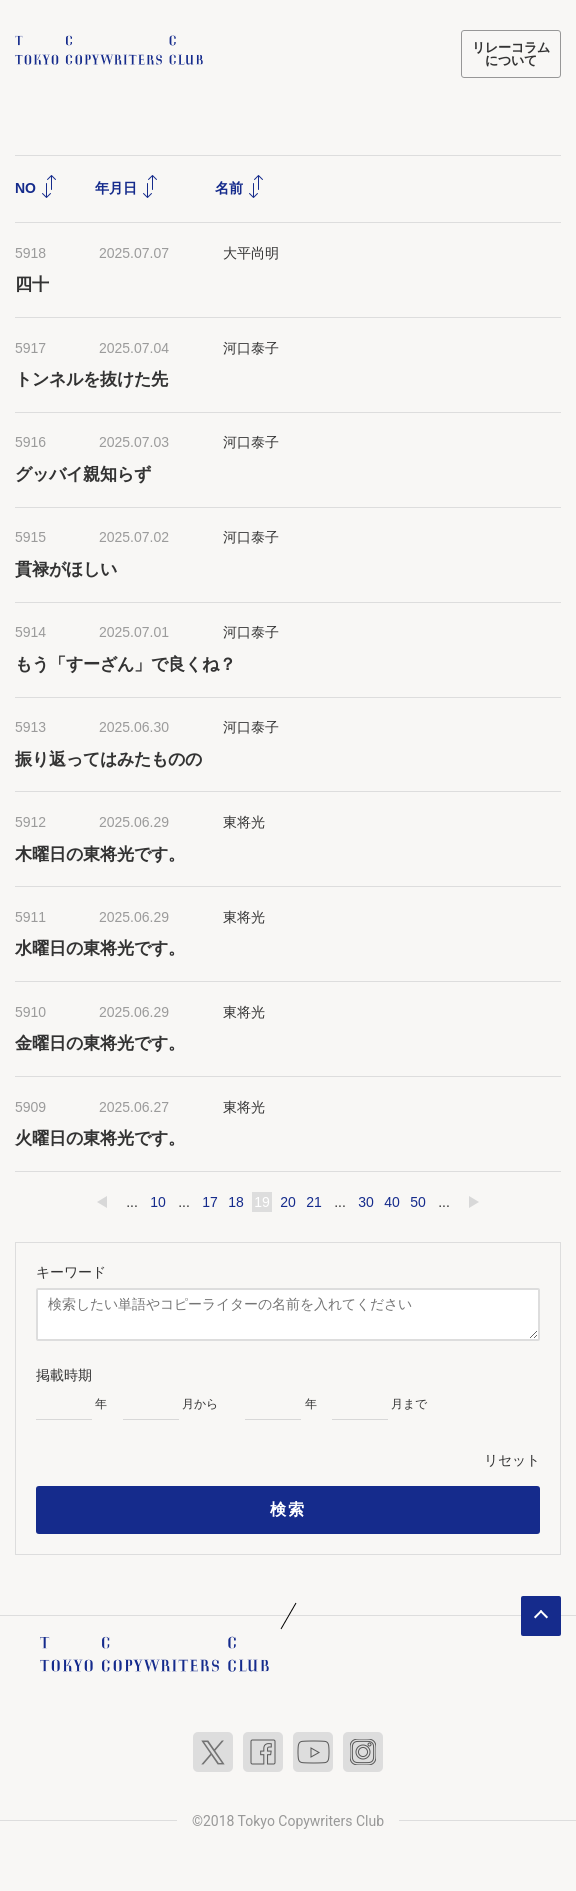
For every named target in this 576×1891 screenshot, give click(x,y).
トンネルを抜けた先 (91, 378)
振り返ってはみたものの (108, 757)
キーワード (71, 1271)
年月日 (127, 186)
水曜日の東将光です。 (100, 947)
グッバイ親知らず (83, 473)
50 (418, 1201)
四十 (32, 283)
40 (392, 1201)
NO (36, 186)
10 (158, 1201)
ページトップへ (541, 1615)
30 (366, 1201)
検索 (287, 1508)
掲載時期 (64, 1374)
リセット (512, 1459)
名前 (240, 186)
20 (288, 1201)
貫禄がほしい (66, 568)
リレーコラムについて (511, 54)
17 (210, 1201)
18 (236, 1201)
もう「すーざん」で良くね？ (125, 663)
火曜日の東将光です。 (100, 1137)
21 (314, 1201)
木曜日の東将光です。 (100, 852)
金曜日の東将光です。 (100, 1042)
